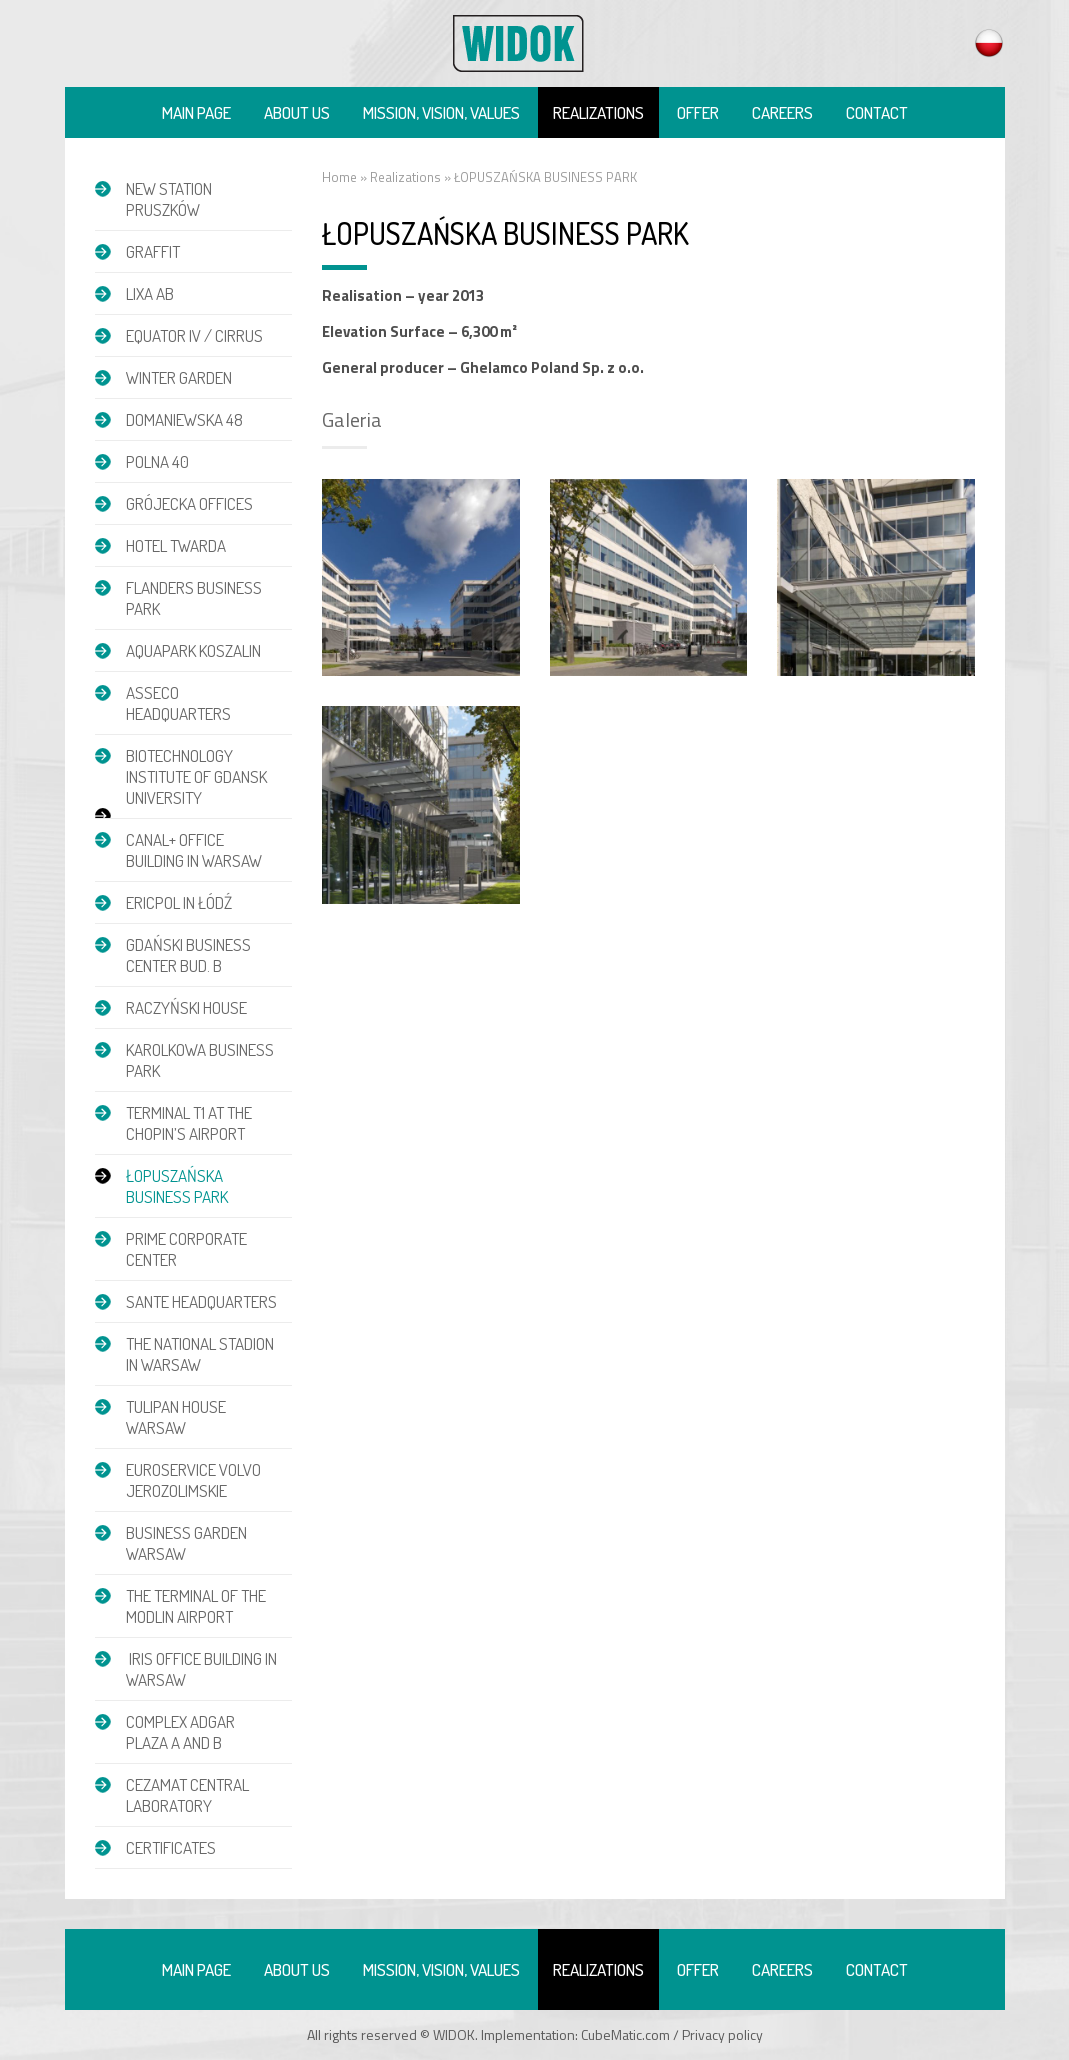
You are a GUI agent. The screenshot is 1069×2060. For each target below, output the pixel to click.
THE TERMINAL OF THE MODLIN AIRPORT (196, 1606)
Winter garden (179, 377)
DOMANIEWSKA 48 (184, 419)
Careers (782, 112)
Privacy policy (722, 2034)
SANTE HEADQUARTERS (201, 1301)
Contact (877, 112)
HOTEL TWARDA (176, 545)
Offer (698, 112)
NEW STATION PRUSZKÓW (169, 199)
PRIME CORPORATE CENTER (186, 1249)
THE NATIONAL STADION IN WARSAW (200, 1354)
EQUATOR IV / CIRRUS (194, 335)
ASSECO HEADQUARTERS (178, 703)
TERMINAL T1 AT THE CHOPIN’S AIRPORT (189, 1123)
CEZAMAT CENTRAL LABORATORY (187, 1795)
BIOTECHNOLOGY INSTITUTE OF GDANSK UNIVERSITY (196, 776)
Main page (196, 112)
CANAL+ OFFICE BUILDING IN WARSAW (194, 850)
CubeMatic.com (625, 2034)
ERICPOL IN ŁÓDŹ (179, 902)
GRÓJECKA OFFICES (189, 503)
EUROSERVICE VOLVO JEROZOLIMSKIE (193, 1480)
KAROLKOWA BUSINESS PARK (200, 1060)
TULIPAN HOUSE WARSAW (176, 1417)
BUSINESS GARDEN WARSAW (186, 1543)
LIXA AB (150, 293)
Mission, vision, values (441, 112)
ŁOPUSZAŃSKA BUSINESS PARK (177, 1186)
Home (339, 177)
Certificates (171, 1847)
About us (297, 112)
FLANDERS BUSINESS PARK (194, 598)
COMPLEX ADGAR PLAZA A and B (180, 1732)
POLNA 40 (157, 461)
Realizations (598, 112)
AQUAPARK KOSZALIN (193, 650)
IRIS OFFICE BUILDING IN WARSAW (201, 1669)
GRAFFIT (153, 251)
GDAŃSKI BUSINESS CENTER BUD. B (188, 955)
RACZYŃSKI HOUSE (186, 1007)
